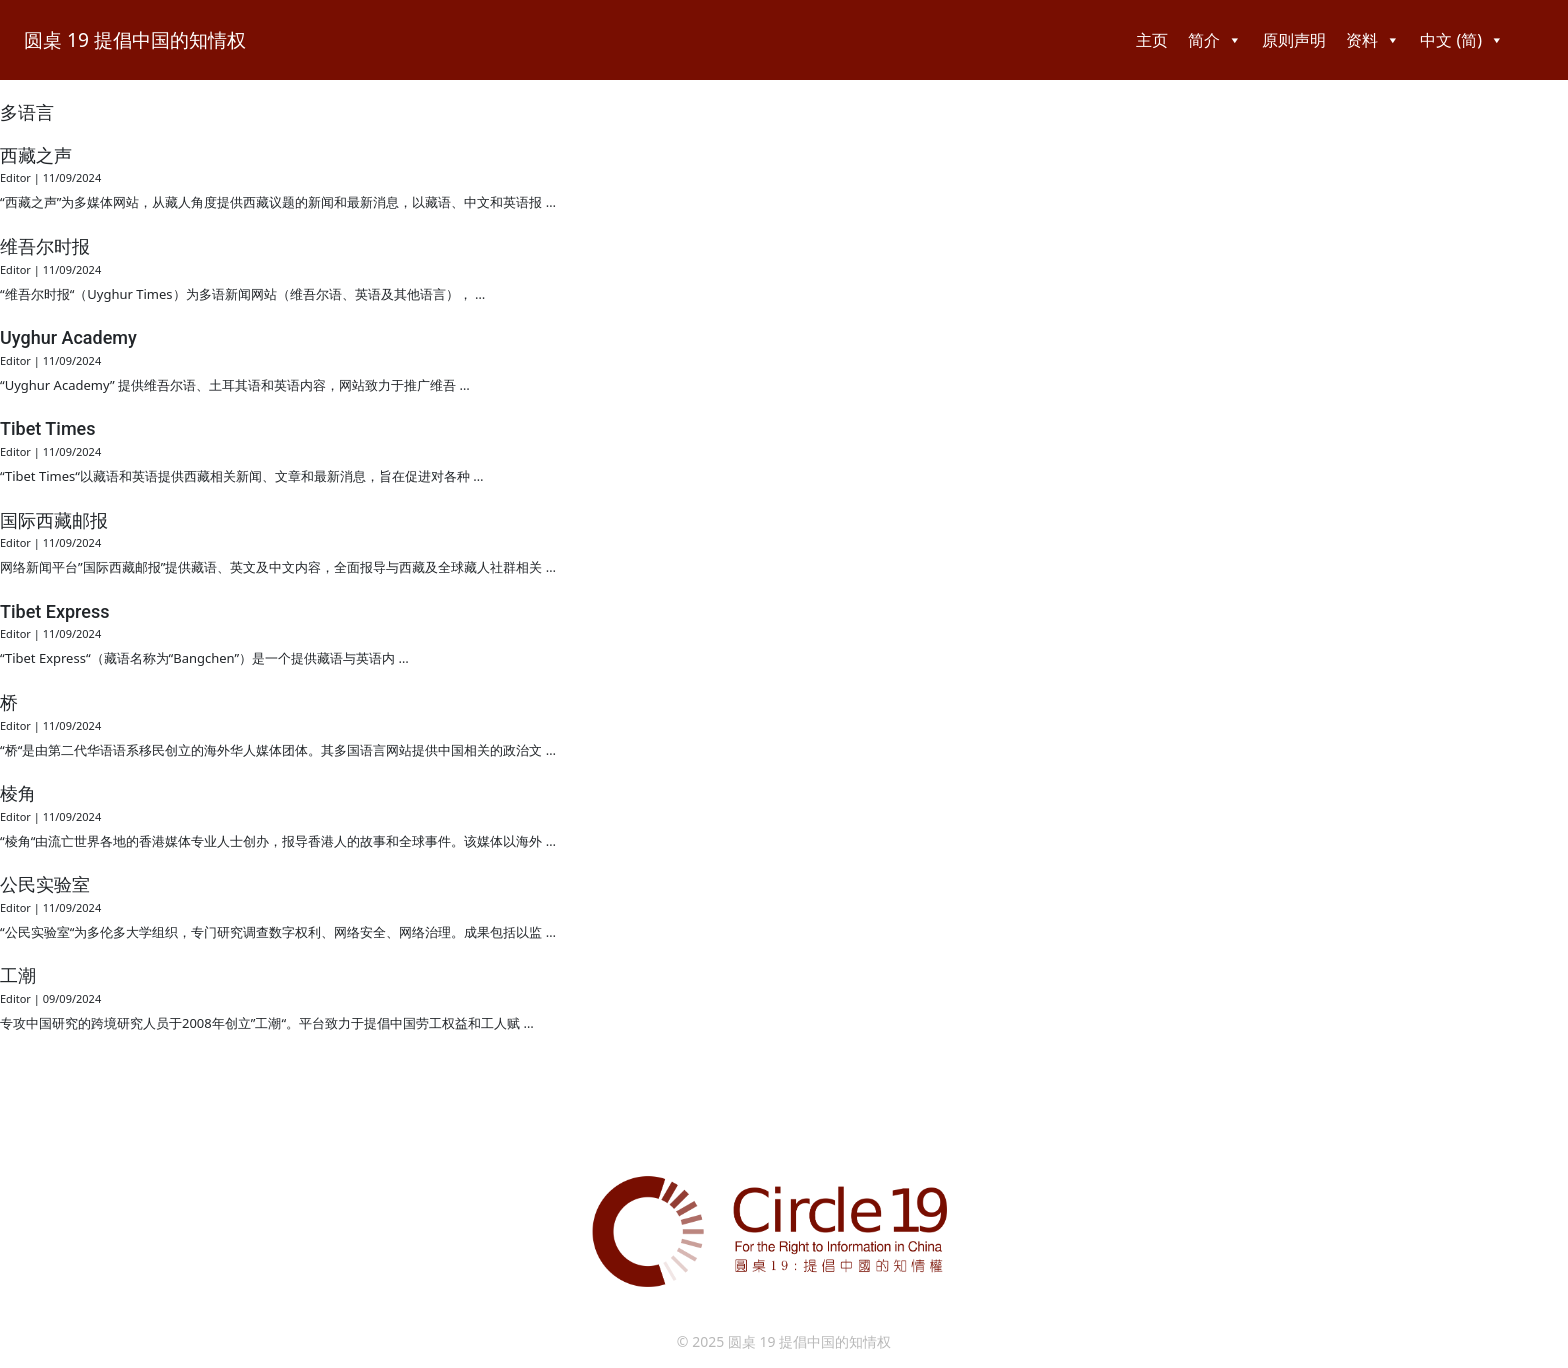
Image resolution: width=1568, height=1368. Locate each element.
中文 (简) (1462, 40)
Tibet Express (55, 611)
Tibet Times (48, 428)
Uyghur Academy (68, 337)
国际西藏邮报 (54, 520)
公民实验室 (45, 884)
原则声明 (1294, 40)
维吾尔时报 (45, 246)
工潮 (18, 975)
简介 (1215, 40)
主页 (1152, 40)
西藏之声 (36, 155)
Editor (15, 177)
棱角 (18, 793)
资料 (1373, 40)
